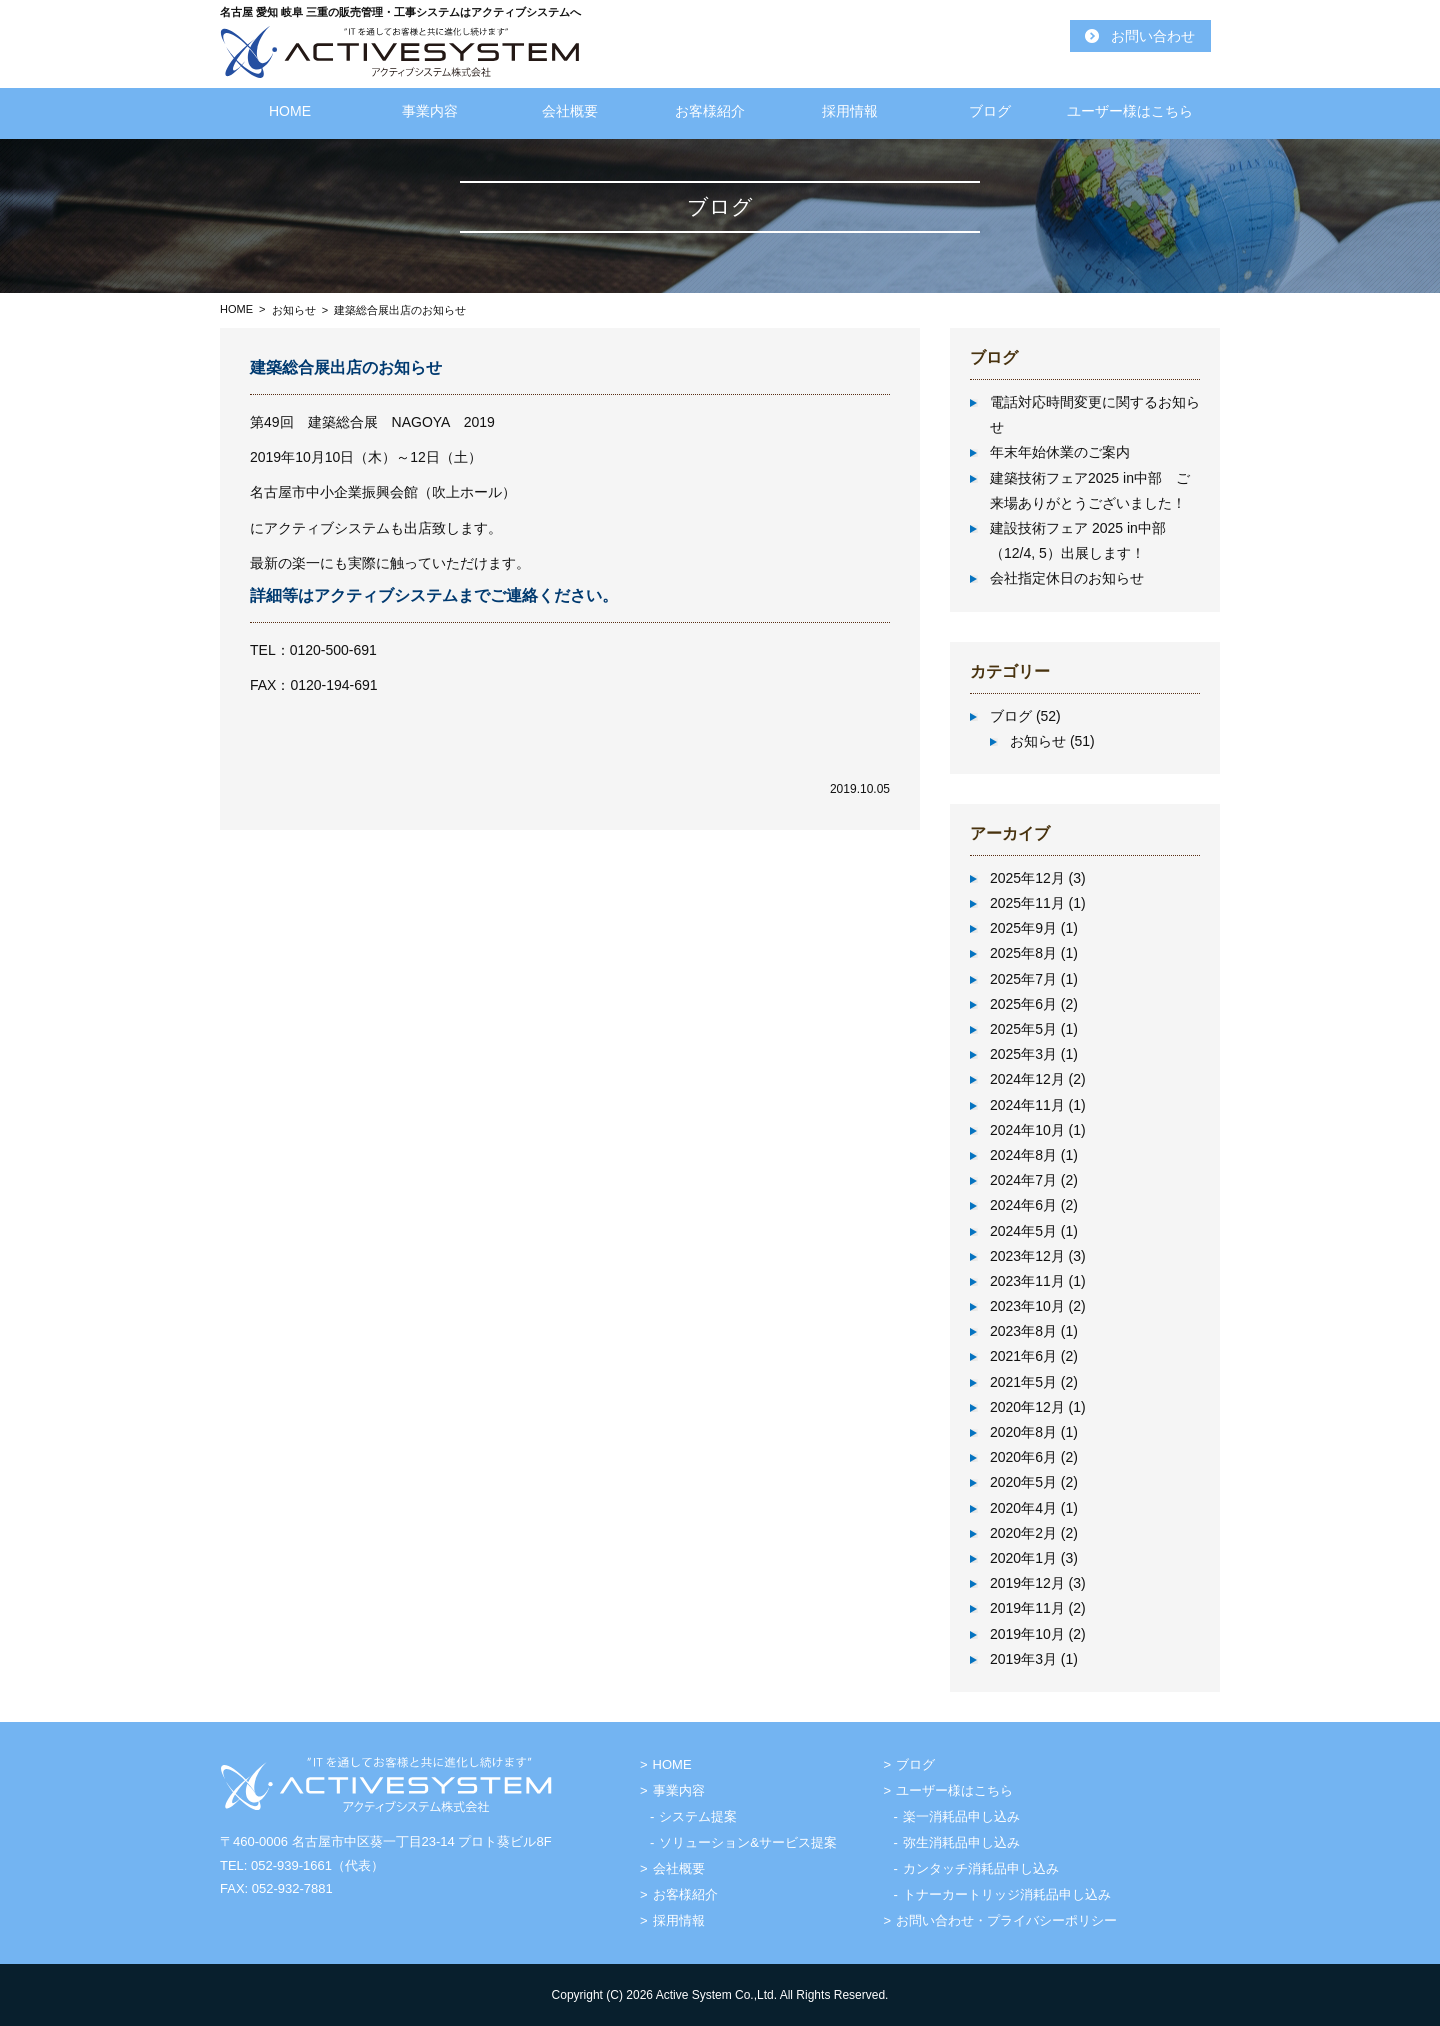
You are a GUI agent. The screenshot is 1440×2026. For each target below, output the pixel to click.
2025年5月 (1023, 1029)
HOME (290, 111)
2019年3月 (1023, 1659)
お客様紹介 (710, 111)
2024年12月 (1027, 1079)
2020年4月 (1023, 1508)
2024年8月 (1023, 1155)
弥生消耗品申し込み (961, 1842)
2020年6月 (1023, 1457)
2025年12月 (1027, 878)
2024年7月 (1023, 1180)
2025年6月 (1023, 1004)
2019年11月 (1027, 1608)
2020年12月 (1027, 1407)
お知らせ (294, 310)
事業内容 (430, 111)
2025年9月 (1023, 928)
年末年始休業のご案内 (1060, 452)
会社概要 (570, 111)
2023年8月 (1023, 1331)
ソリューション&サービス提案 (748, 1842)
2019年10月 (1027, 1634)
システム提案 (698, 1816)
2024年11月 (1027, 1105)
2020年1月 (1023, 1558)
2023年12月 (1027, 1256)
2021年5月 (1023, 1382)
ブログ (990, 111)
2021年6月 (1023, 1356)
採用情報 (850, 111)
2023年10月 (1027, 1306)
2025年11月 (1027, 903)
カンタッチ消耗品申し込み (981, 1868)
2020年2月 (1023, 1533)
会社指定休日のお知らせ (1067, 578)
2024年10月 (1027, 1130)
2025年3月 (1023, 1054)
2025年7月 (1023, 979)
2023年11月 (1027, 1281)
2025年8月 (1023, 953)
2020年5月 (1023, 1482)
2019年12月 (1027, 1583)
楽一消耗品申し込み (961, 1816)
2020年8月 (1023, 1432)
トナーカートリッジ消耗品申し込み (1007, 1894)
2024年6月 (1023, 1205)
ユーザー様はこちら (1130, 111)
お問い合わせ (1153, 36)
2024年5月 (1023, 1231)
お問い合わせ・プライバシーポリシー (1006, 1920)
